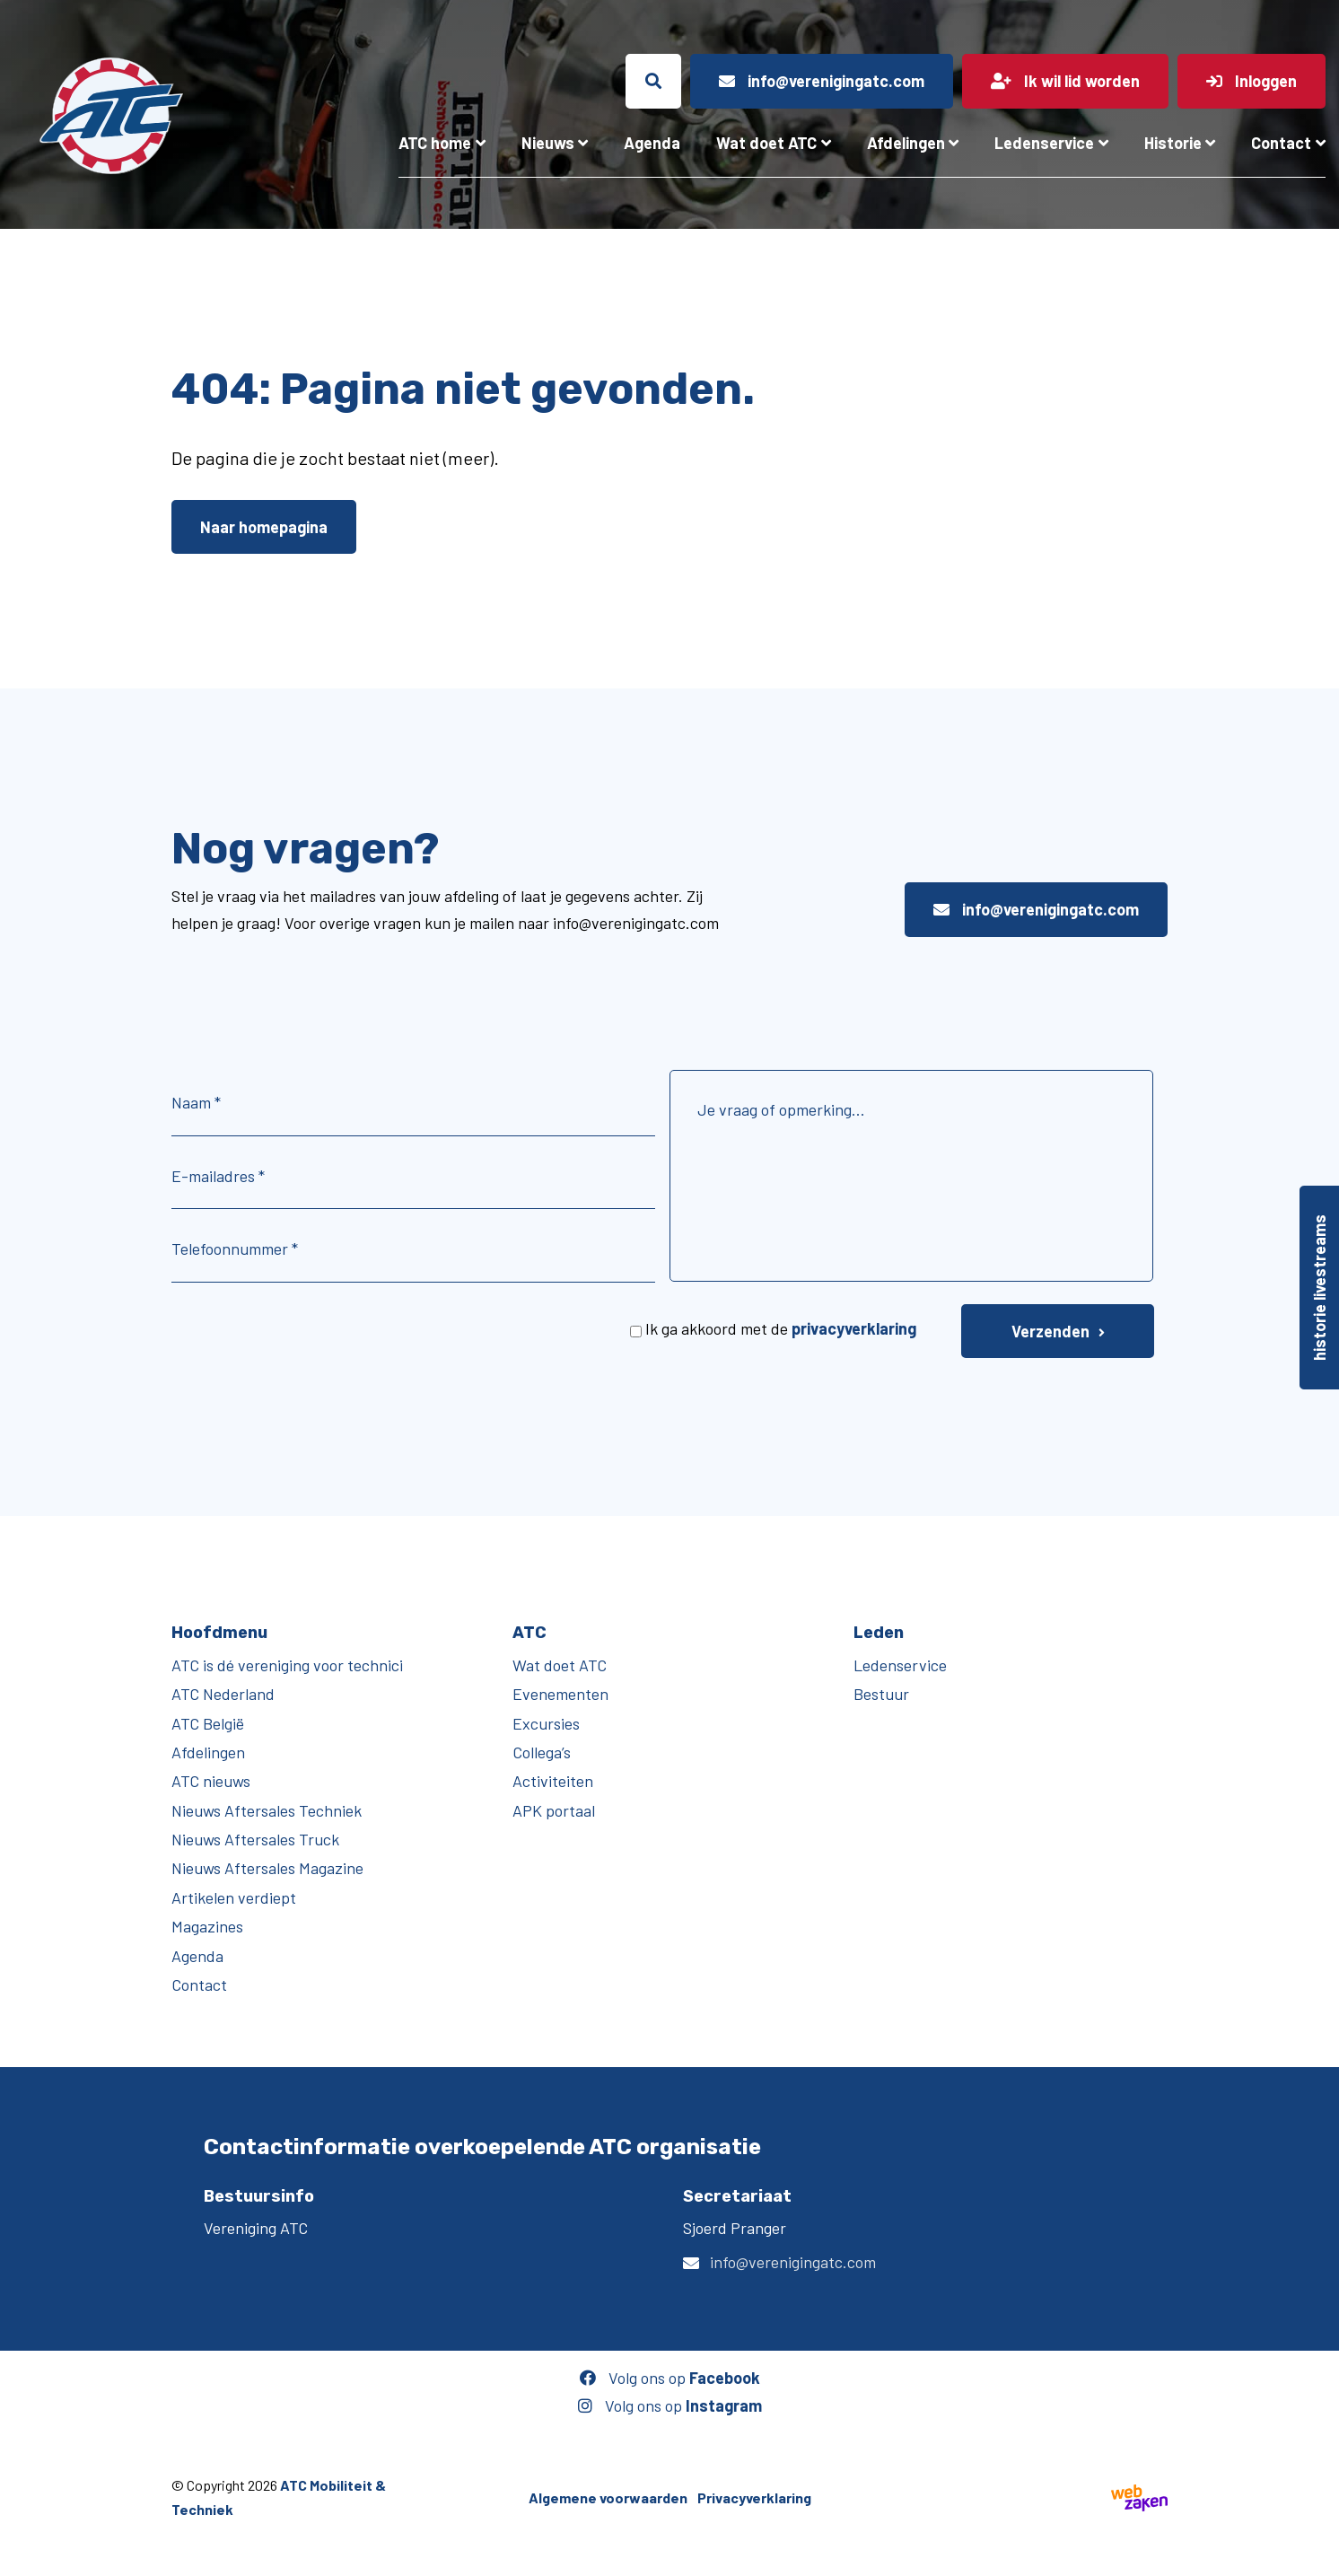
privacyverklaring (854, 1328)
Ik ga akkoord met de (780, 1328)
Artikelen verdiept (233, 1897)
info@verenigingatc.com (1036, 909)
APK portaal (553, 1810)
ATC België (207, 1723)
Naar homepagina (264, 527)
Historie (1173, 143)
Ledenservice (1044, 143)
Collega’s (541, 1752)
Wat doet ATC (766, 143)
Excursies (546, 1723)
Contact (1281, 143)
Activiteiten (552, 1781)
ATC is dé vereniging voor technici (287, 1665)
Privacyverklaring (754, 2497)
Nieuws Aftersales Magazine (267, 1868)
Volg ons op (670, 2378)
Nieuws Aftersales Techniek (266, 1810)
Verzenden (1050, 1331)
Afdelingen (906, 143)
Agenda (652, 143)
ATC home (434, 143)
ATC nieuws (210, 1781)
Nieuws (547, 143)
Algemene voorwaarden (608, 2497)
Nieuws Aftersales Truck (255, 1839)
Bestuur (881, 1694)
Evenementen (560, 1694)
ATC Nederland (223, 1694)
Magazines (207, 1926)
